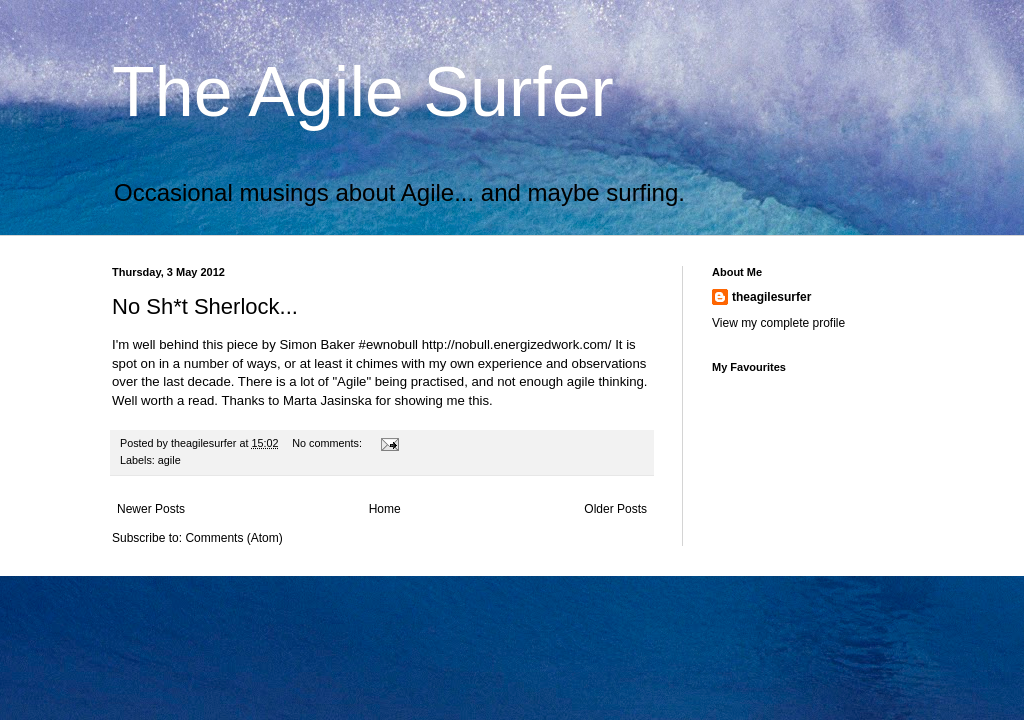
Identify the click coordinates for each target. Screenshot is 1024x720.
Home (385, 509)
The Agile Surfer (363, 92)
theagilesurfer (771, 297)
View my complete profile (778, 323)
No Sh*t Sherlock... (205, 306)
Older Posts (615, 509)
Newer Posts (151, 509)
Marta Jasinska (327, 400)
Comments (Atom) (233, 538)
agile (169, 460)
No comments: (328, 443)
